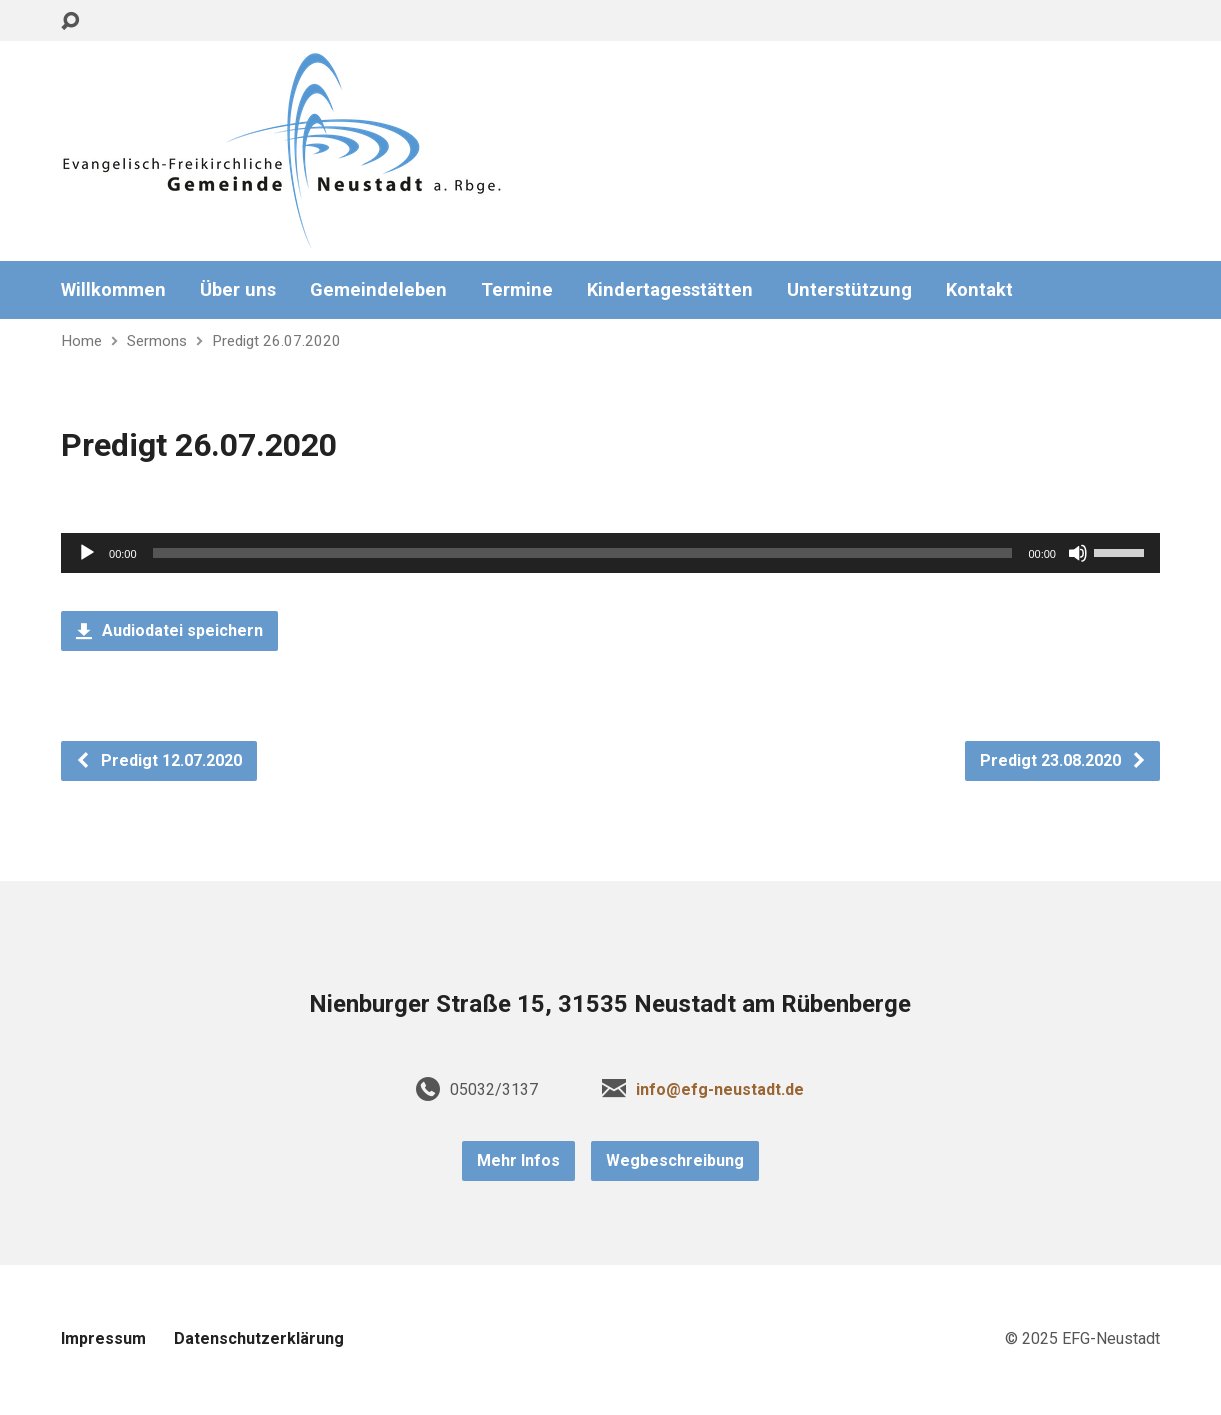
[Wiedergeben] (87, 553)
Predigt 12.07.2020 (158, 760)
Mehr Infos (518, 1160)
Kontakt (979, 290)
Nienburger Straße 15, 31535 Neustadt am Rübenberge (610, 1004)
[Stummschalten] (1078, 553)
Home (81, 341)
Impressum (103, 1338)
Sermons (157, 341)
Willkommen (113, 290)
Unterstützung (849, 290)
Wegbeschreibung (675, 1160)
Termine (517, 290)
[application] (610, 553)
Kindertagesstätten (670, 290)
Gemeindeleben (378, 290)
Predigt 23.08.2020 (1063, 760)
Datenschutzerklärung (259, 1338)
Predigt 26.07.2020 (276, 341)
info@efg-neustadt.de (720, 1089)
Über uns (238, 290)
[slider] (583, 553)
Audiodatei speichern (169, 630)
